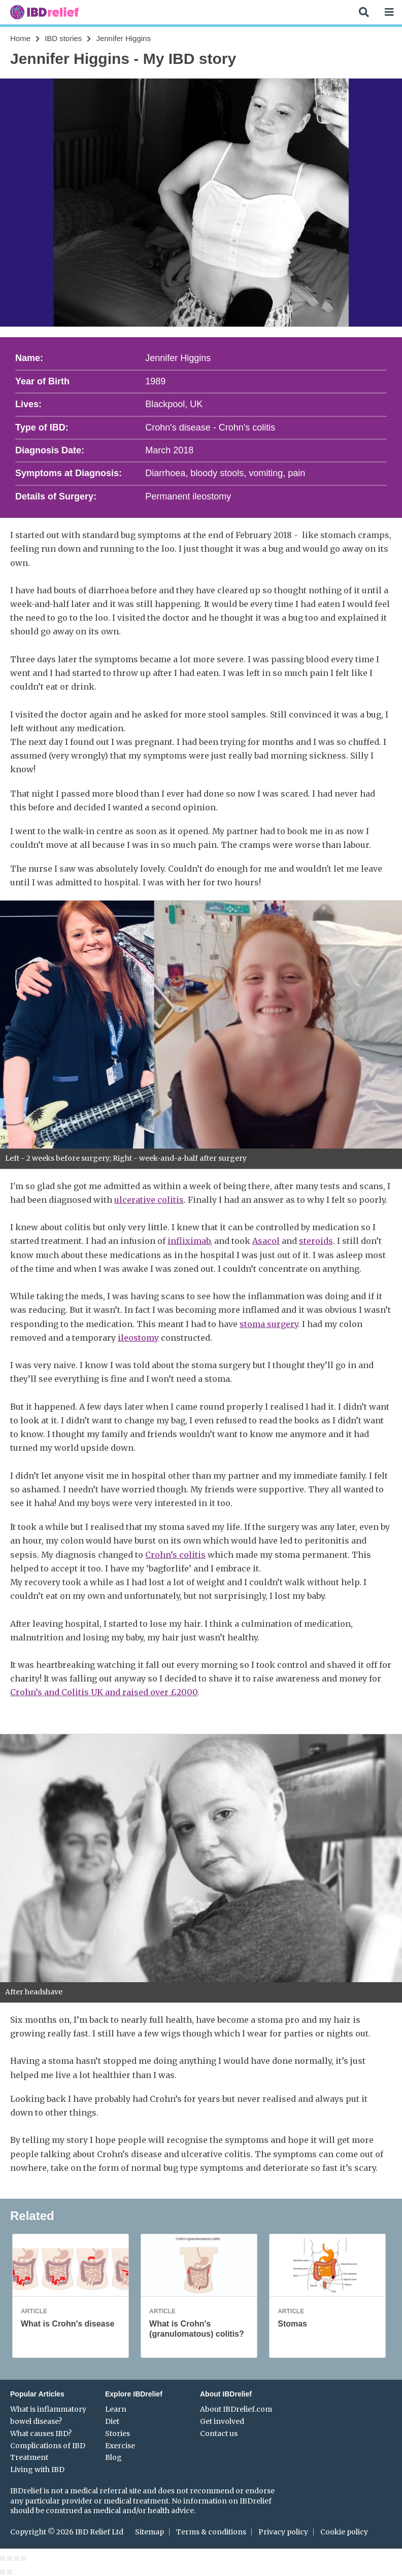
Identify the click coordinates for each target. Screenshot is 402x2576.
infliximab (189, 1241)
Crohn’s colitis (175, 1555)
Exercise (120, 2445)
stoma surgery (269, 1324)
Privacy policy (283, 2531)
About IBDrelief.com (236, 2409)
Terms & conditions (211, 2531)
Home (20, 38)
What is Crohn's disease (67, 2323)
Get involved (222, 2421)
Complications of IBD (47, 2445)
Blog (113, 2457)
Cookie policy (344, 2531)
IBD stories (63, 38)
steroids (316, 1241)
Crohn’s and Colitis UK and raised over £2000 (103, 1692)
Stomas (292, 2323)
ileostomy (138, 1338)
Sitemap (149, 2531)
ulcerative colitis (149, 1200)
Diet (112, 2421)
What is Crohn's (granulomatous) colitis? (196, 2328)
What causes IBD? (41, 2433)
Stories (117, 2433)
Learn (115, 2409)
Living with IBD (37, 2469)
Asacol (266, 1241)
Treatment (29, 2457)
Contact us (219, 2433)
